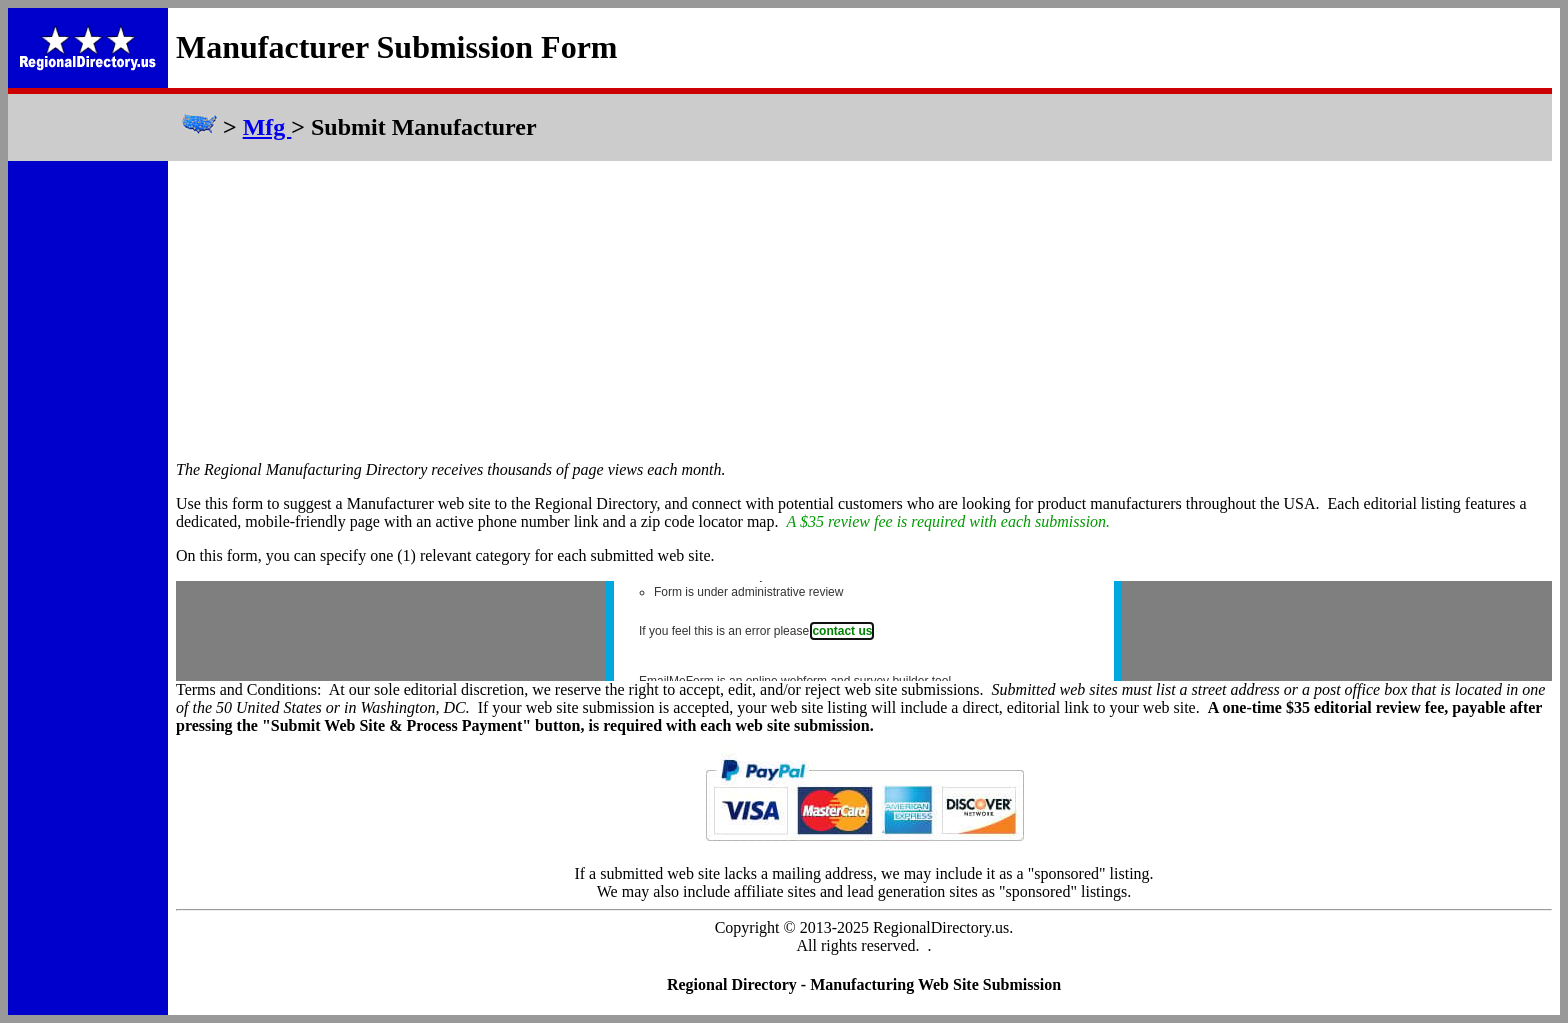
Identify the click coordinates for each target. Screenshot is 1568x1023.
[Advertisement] (864, 311)
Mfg (267, 127)
